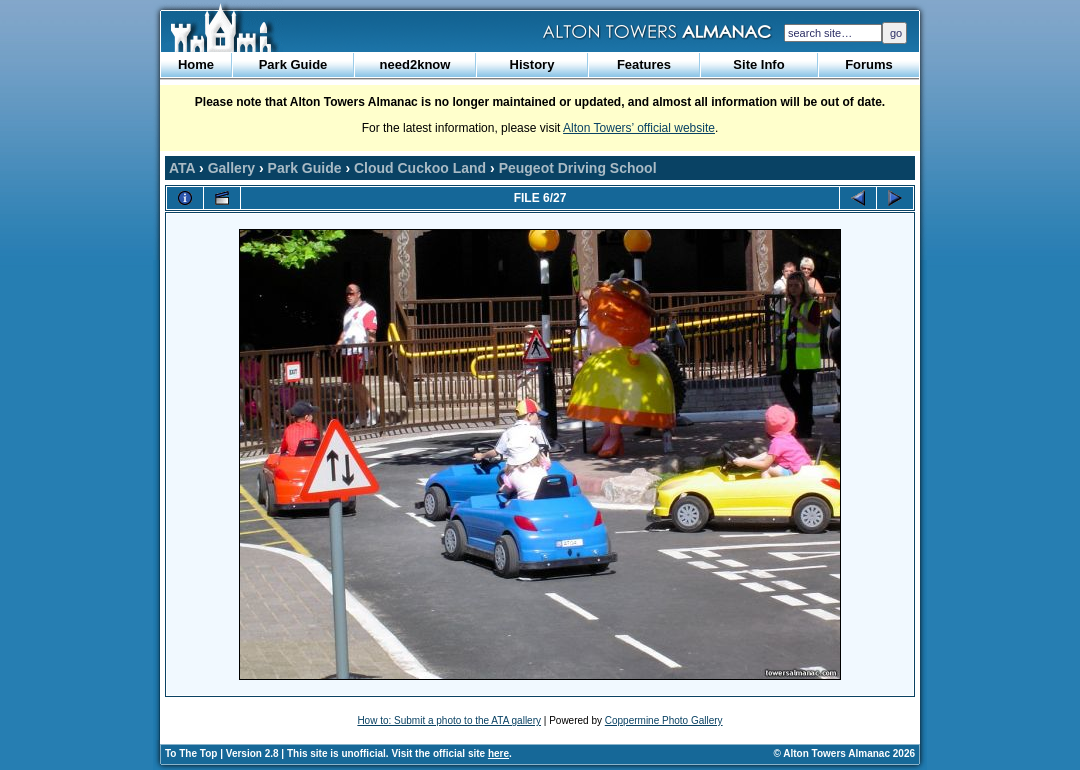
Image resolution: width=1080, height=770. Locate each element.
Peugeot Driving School (578, 168)
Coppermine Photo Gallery (664, 720)
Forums (869, 64)
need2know (415, 64)
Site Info (758, 64)
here (498, 753)
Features (644, 64)
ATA (182, 168)
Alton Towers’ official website (639, 128)
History (532, 64)
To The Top (191, 753)
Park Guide (293, 64)
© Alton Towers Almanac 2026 (844, 753)
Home (196, 64)
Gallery (231, 168)
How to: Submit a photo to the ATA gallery (449, 720)
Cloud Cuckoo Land (420, 168)
